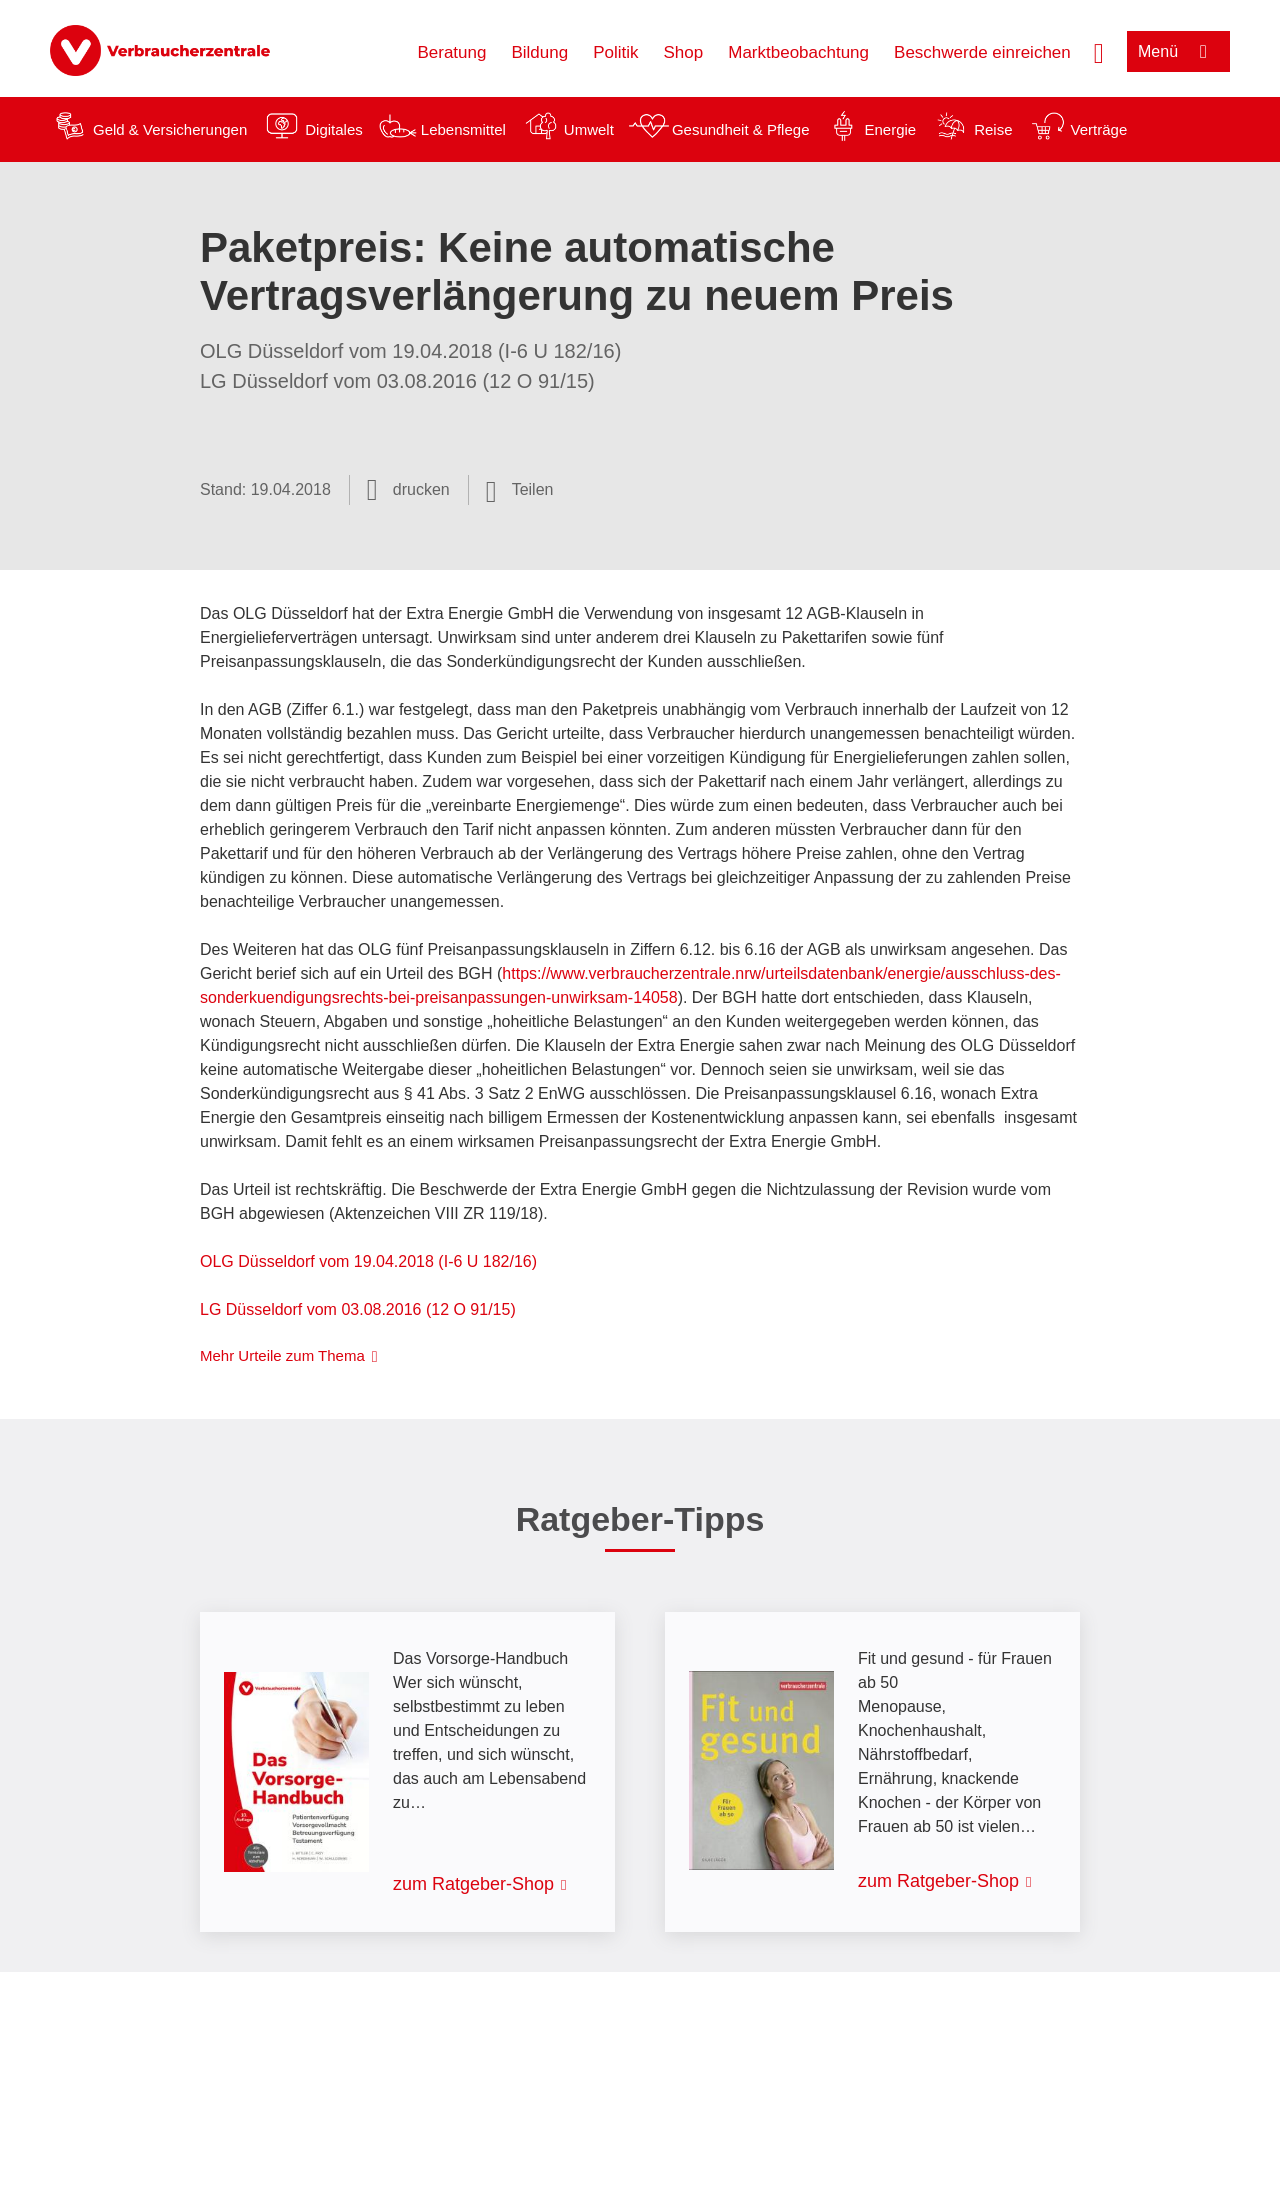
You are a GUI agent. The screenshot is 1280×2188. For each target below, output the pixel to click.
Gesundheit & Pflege (741, 129)
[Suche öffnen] (1099, 51)
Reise (993, 129)
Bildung (539, 52)
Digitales (334, 129)
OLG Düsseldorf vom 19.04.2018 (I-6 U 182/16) (368, 1261)
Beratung (451, 52)
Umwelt (589, 129)
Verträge (1099, 129)
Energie (890, 129)
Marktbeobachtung (798, 52)
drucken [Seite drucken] (421, 489)
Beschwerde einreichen (982, 52)
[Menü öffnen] (1178, 51)
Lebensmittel (463, 129)
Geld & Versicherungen (170, 129)
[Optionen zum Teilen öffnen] (520, 490)
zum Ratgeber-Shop (473, 1884)
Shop (684, 52)
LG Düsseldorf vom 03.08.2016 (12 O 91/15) (358, 1309)
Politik (615, 52)
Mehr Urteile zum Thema (282, 1355)
